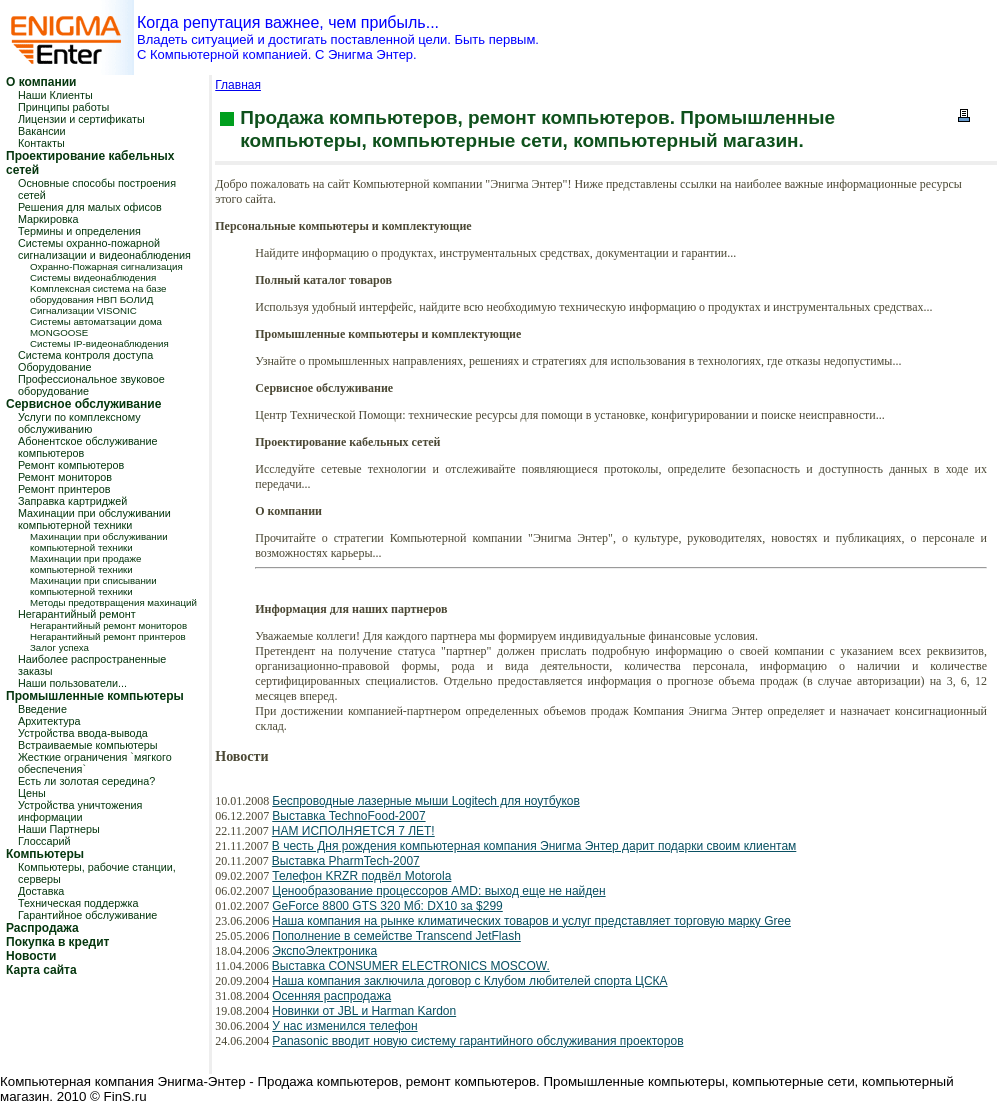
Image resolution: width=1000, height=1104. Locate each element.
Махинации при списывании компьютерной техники (93, 586)
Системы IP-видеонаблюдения (99, 343)
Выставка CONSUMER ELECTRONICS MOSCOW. (411, 966)
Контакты (41, 143)
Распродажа (42, 928)
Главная (238, 85)
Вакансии (42, 131)
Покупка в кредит (58, 942)
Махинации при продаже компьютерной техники (85, 564)
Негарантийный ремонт (77, 614)
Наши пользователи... (72, 683)
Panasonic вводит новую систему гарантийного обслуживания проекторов (477, 1041)
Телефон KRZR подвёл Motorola (361, 876)
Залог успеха (59, 647)
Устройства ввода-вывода (83, 733)
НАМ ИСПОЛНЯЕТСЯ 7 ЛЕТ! (353, 831)
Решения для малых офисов (90, 207)
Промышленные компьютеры (95, 696)
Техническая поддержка (78, 903)
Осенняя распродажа (331, 996)
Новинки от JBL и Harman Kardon (364, 1011)
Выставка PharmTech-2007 (346, 861)
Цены (32, 793)
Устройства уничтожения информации (80, 811)
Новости (31, 956)
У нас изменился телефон (344, 1026)
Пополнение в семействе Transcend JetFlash (396, 936)
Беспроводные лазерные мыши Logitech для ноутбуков (426, 801)
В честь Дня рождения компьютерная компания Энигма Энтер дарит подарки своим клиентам (534, 846)
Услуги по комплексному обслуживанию (79, 423)
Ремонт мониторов (65, 477)
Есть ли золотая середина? (86, 781)
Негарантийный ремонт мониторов (108, 625)
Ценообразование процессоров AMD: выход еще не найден (438, 891)
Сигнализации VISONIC (83, 310)
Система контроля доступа (85, 355)
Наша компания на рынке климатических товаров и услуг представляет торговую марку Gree (531, 921)
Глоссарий (44, 841)
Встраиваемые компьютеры (88, 745)
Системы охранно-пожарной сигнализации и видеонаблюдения (104, 249)
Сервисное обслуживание (83, 404)
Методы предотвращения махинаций (113, 602)
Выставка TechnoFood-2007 (348, 816)
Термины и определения (79, 231)
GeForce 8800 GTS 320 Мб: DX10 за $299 (387, 906)
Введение (42, 709)
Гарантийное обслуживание (87, 915)
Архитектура (49, 721)
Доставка (41, 891)
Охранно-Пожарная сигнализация (106, 266)
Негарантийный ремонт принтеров (108, 636)
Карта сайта (41, 970)
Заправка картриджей (72, 501)
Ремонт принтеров (64, 489)
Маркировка (48, 219)
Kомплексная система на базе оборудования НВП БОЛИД (98, 294)
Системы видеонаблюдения (93, 277)
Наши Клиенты (55, 95)
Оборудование (54, 367)
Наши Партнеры (59, 829)
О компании (41, 82)
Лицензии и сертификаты (81, 119)
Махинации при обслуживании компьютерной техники (94, 519)
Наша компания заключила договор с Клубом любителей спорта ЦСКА (469, 981)
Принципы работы (63, 107)
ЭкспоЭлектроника (324, 951)
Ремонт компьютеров (71, 465)
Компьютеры (45, 854)
